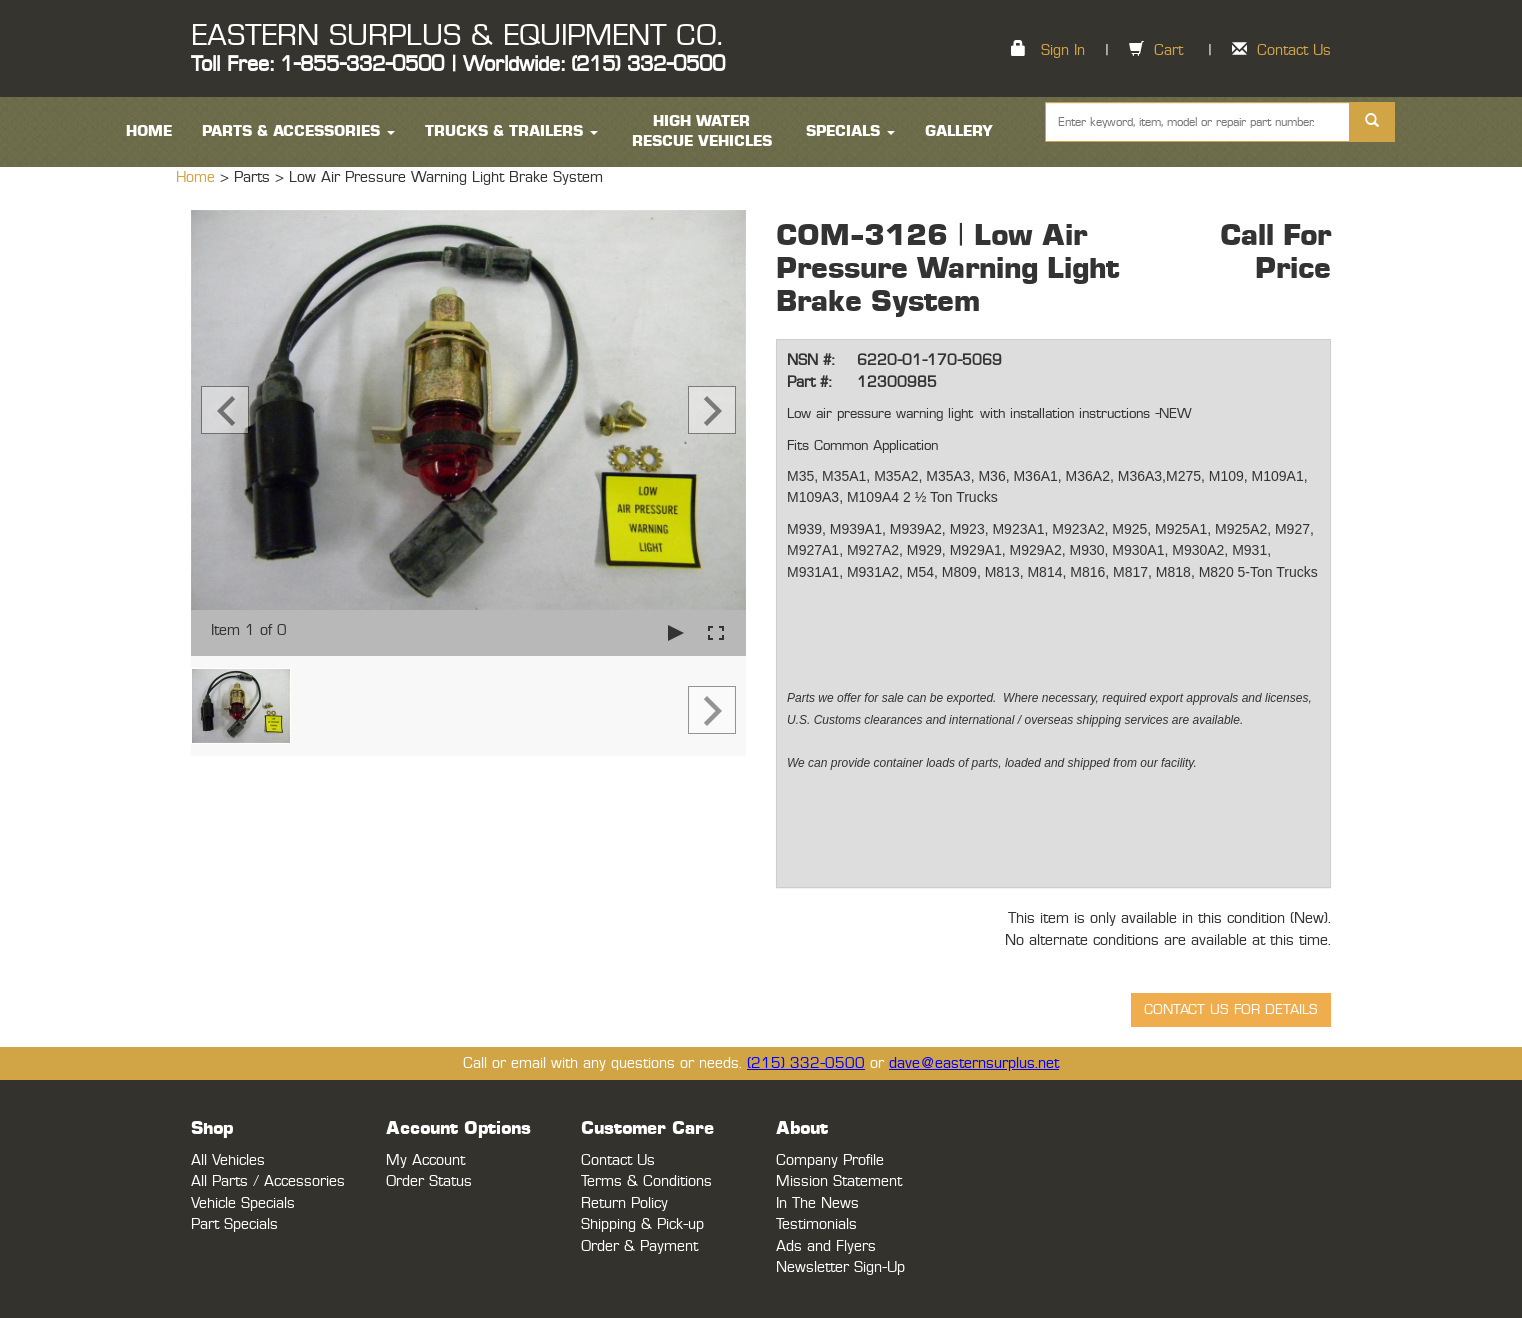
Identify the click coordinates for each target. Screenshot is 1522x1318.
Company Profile (830, 1160)
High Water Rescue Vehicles (702, 131)
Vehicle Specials (243, 1203)
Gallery (959, 131)
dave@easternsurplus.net (974, 1063)
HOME (149, 131)
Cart (1168, 50)
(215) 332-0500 (806, 1063)
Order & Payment (639, 1246)
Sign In (1063, 50)
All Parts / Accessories (268, 1181)
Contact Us (1294, 50)
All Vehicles (228, 1160)
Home (198, 177)
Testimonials (816, 1224)
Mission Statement (839, 1181)
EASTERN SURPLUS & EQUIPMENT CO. (456, 36)
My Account (425, 1160)
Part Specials (234, 1224)
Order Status (429, 1181)
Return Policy (624, 1203)
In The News (817, 1203)
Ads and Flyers (826, 1246)
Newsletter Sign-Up (840, 1267)
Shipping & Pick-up (642, 1224)
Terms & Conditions (646, 1181)
